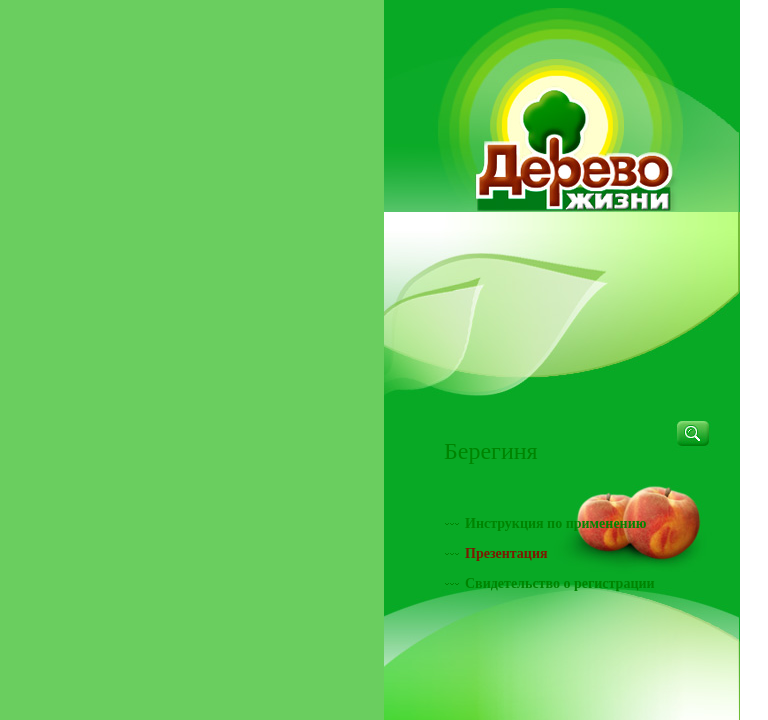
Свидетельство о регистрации (560, 583)
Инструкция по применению (555, 523)
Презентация (506, 553)
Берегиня (491, 451)
